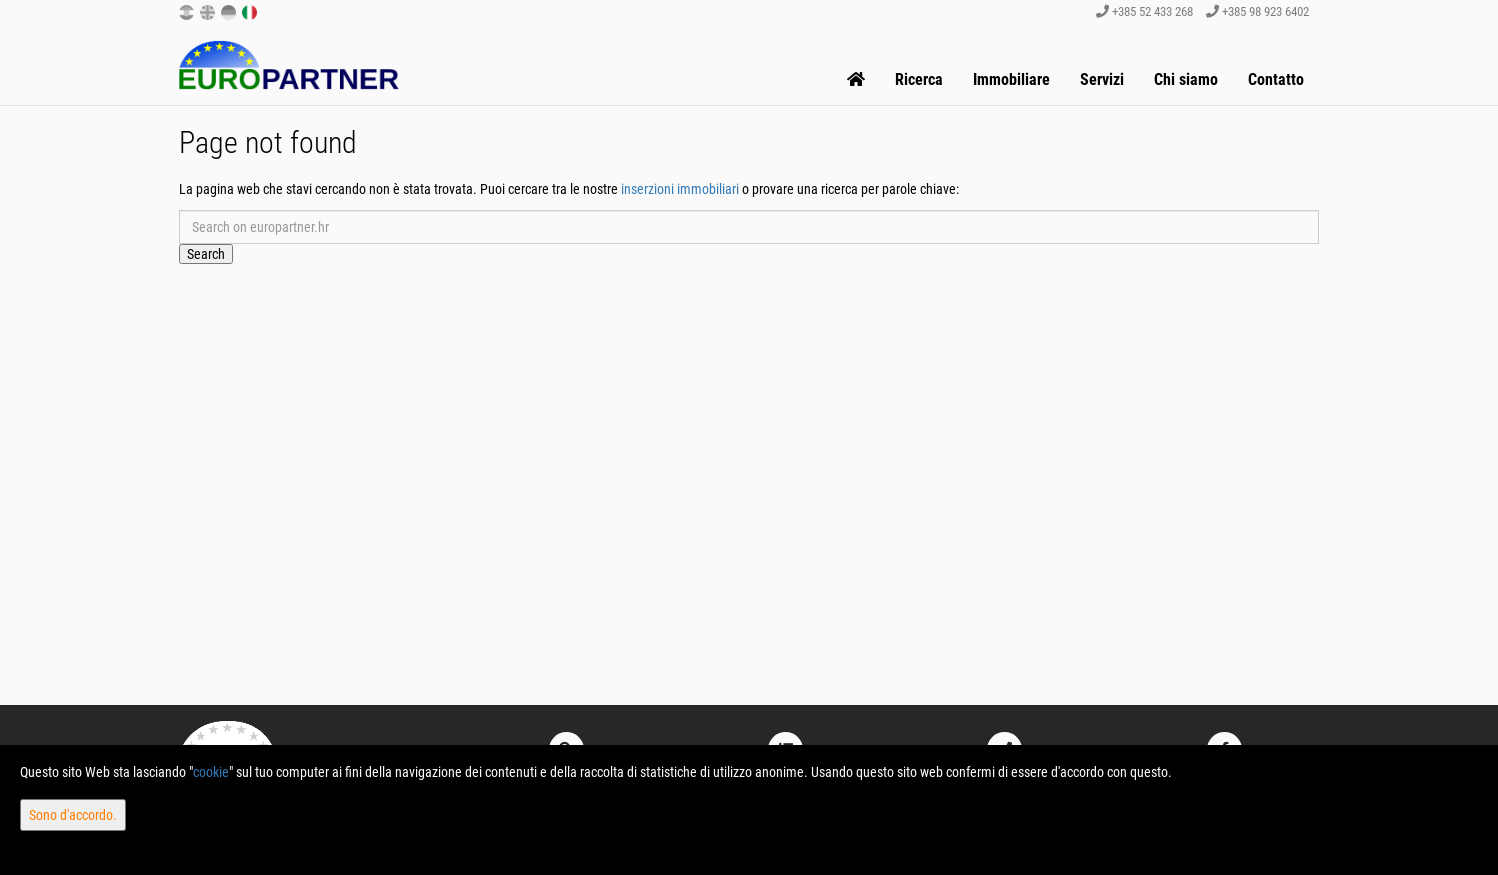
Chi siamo (1186, 79)
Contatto (1276, 79)
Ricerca (919, 79)
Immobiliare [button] (1011, 79)
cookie (211, 772)
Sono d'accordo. (73, 815)
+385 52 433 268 (1144, 11)
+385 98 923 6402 (1257, 11)
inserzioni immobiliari (680, 189)
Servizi (1102, 79)
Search (206, 254)
